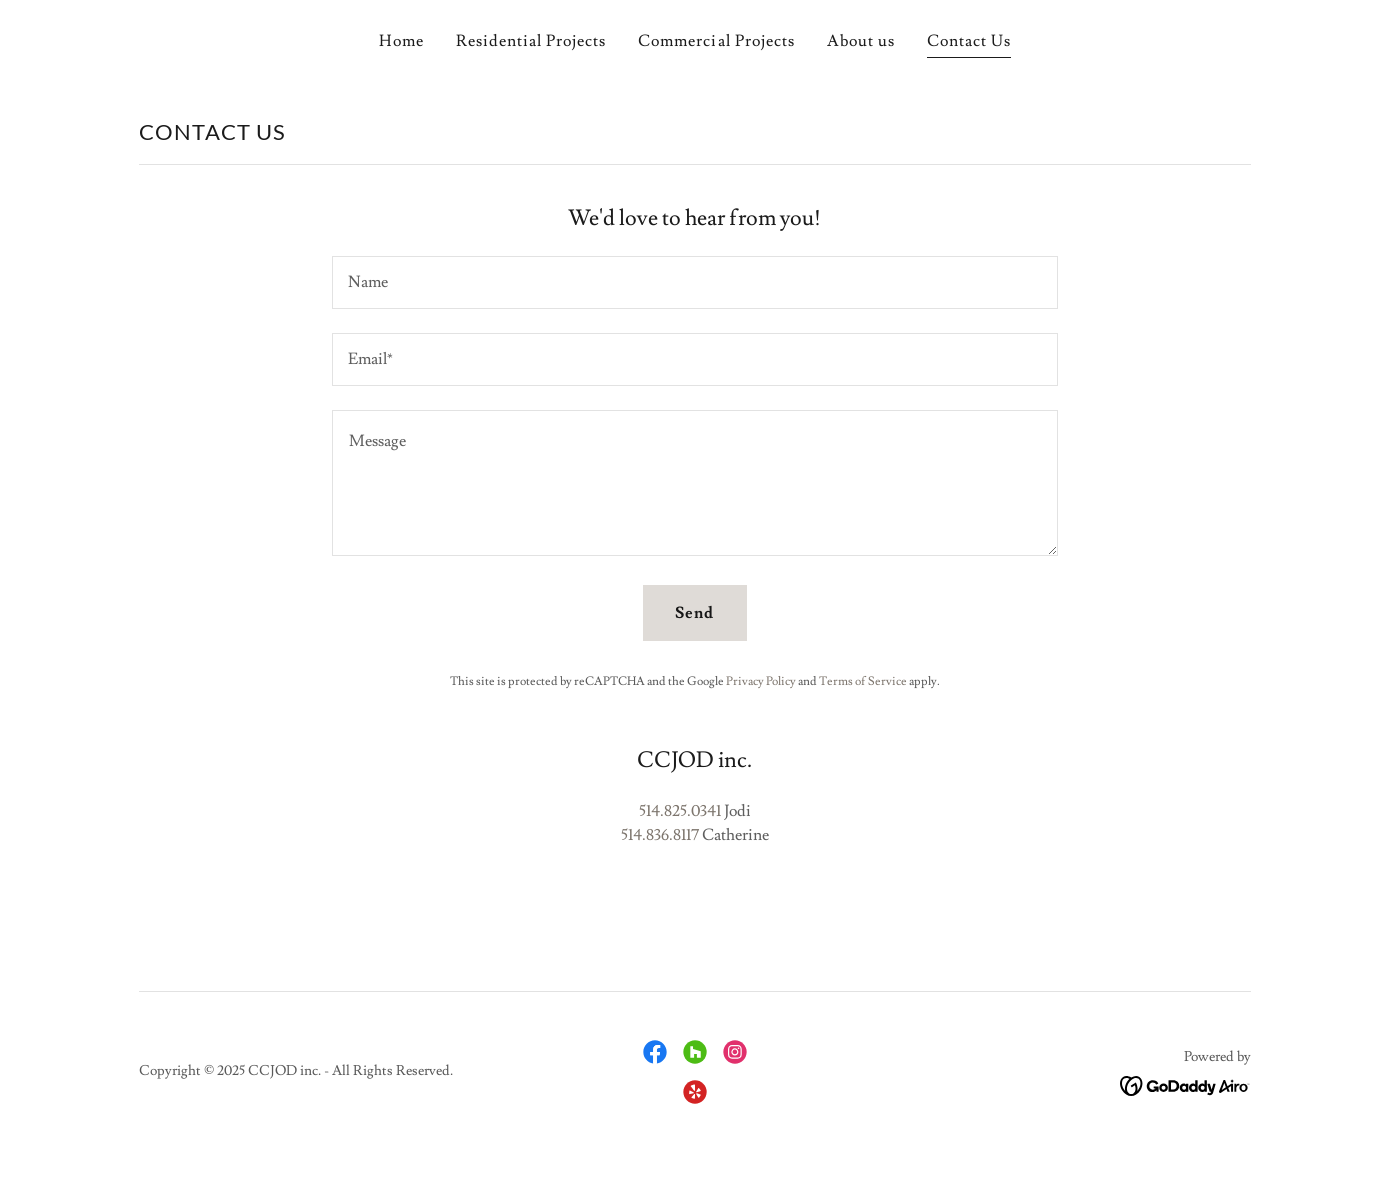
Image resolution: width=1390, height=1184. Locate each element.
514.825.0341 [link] (680, 811)
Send (694, 613)
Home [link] (401, 41)
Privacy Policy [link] (761, 681)
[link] (655, 1052)
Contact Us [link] (969, 41)
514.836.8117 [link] (660, 835)
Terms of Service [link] (863, 681)
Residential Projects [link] (531, 41)
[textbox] (694, 282)
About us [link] (861, 41)
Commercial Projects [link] (716, 41)
